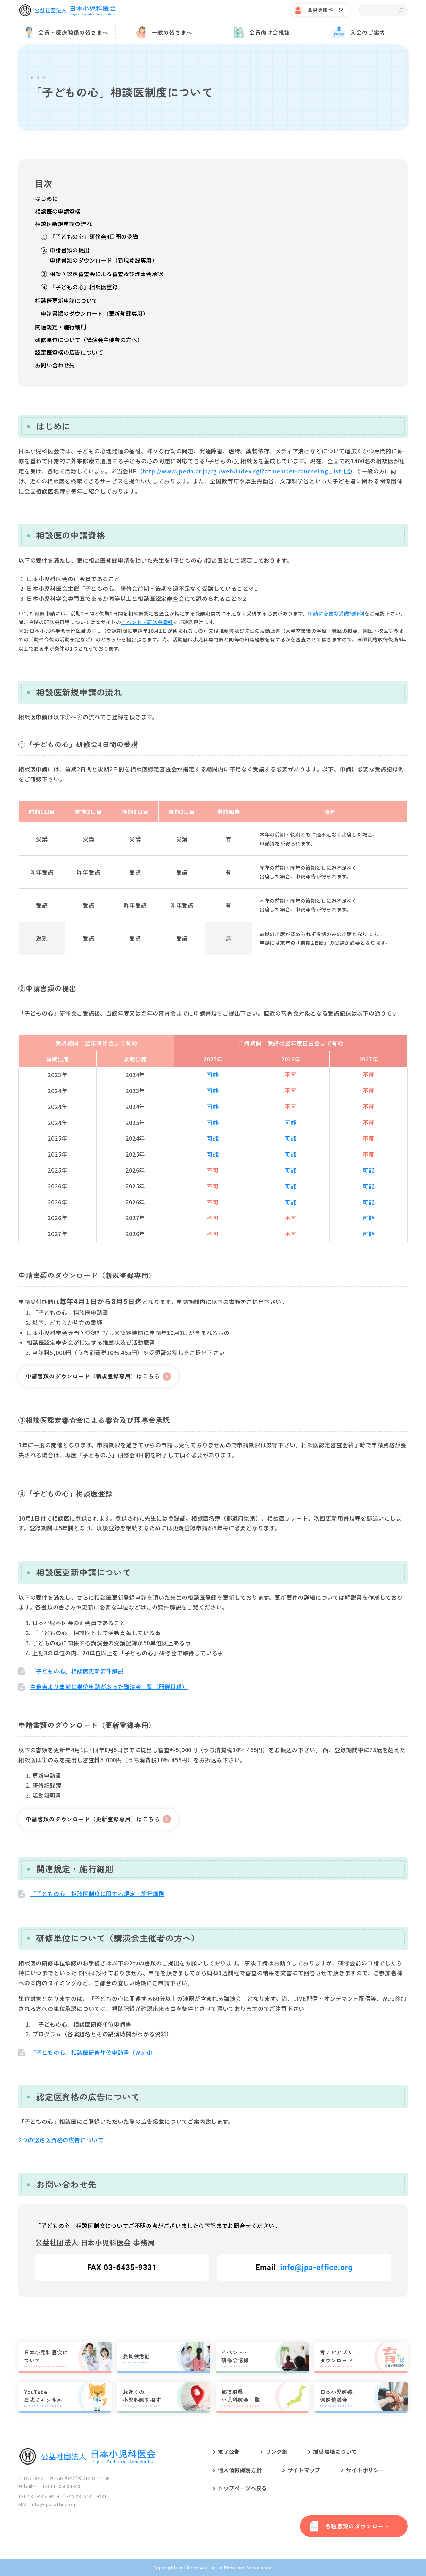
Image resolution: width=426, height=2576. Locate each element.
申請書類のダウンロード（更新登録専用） (94, 313)
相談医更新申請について (66, 300)
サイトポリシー (365, 2470)
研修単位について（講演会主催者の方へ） (89, 340)
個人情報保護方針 (240, 2470)
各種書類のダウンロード (357, 2526)
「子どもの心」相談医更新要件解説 (77, 1671)
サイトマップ (303, 2470)
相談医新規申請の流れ (63, 224)
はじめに (46, 198)
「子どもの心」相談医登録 (84, 287)
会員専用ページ (326, 9)
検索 (401, 10)
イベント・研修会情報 (147, 622)
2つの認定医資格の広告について (61, 2140)
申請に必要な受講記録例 (336, 613)
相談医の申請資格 (58, 211)
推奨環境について (335, 2451)
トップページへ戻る (242, 2488)
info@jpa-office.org (316, 2267)
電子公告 (229, 2451)
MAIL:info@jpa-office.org (47, 2504)
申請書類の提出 (69, 250)
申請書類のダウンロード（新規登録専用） (103, 260)
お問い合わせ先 (55, 365)
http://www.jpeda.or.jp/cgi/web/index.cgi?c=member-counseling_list (242, 471)
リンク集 (276, 2451)
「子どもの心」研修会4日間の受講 (94, 236)
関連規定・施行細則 (60, 327)
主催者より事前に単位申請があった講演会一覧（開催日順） (109, 1686)
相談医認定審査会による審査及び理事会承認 (106, 274)
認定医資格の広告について (69, 352)
